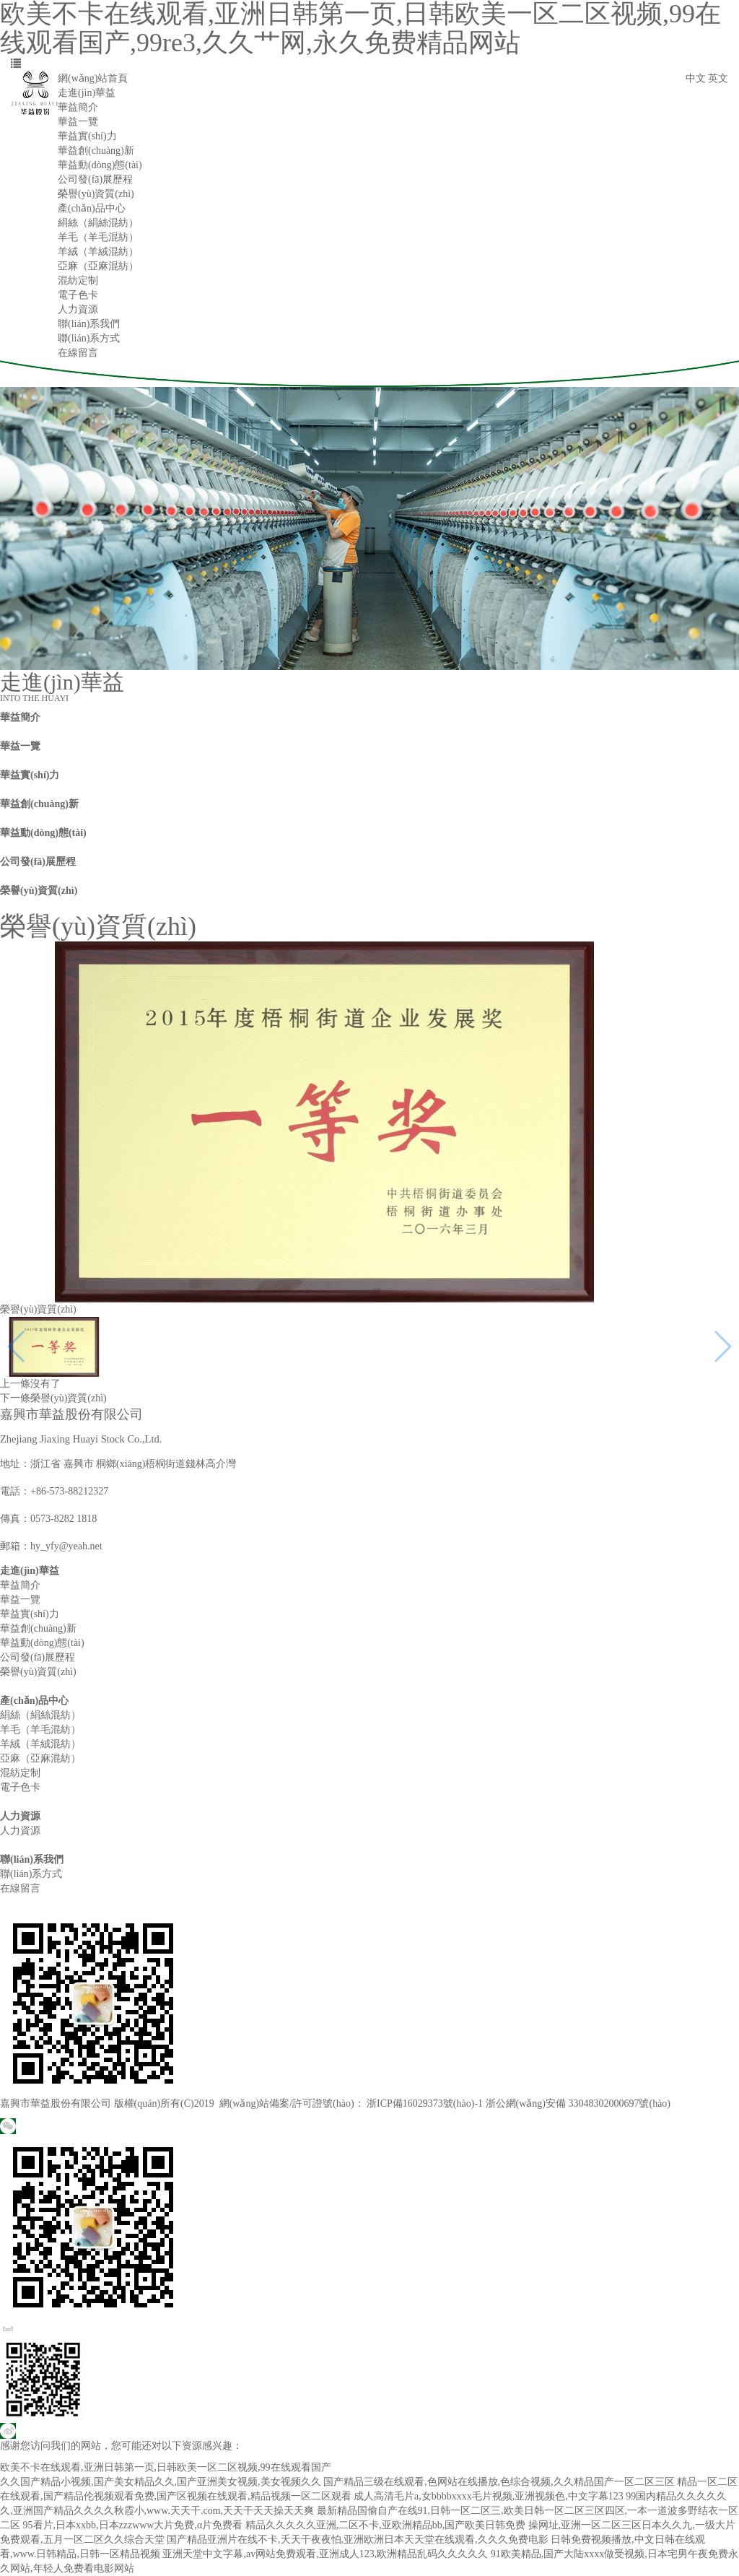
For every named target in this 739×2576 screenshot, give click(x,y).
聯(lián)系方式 (89, 338)
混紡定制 (78, 280)
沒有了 (45, 1383)
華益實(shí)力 (87, 136)
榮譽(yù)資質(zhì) (96, 193)
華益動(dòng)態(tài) (100, 165)
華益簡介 (78, 107)
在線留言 (78, 352)
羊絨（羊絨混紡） (98, 251)
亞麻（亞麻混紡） (98, 266)
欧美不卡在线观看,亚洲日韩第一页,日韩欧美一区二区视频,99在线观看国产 (165, 2467)
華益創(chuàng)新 (96, 150)
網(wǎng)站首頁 (93, 78)
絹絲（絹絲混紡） (98, 222)
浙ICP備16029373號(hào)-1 (425, 2103)
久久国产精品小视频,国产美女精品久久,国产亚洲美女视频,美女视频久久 (160, 2481)
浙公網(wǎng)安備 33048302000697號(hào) (578, 2103)
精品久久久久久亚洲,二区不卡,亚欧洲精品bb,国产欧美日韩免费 (385, 2525)
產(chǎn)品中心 (92, 208)
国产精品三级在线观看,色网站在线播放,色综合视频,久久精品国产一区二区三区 (499, 2481)
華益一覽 (78, 121)
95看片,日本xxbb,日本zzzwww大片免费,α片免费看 (133, 2525)
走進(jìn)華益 (86, 92)
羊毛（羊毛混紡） (98, 237)
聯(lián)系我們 (89, 323)
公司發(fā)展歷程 (95, 179)
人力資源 (78, 309)
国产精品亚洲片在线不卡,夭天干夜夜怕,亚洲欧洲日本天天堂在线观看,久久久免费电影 (357, 2539)
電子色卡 (78, 295)
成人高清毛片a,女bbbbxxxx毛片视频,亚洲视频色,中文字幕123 (489, 2496)
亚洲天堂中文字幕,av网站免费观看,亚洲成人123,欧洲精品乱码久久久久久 (325, 2554)
